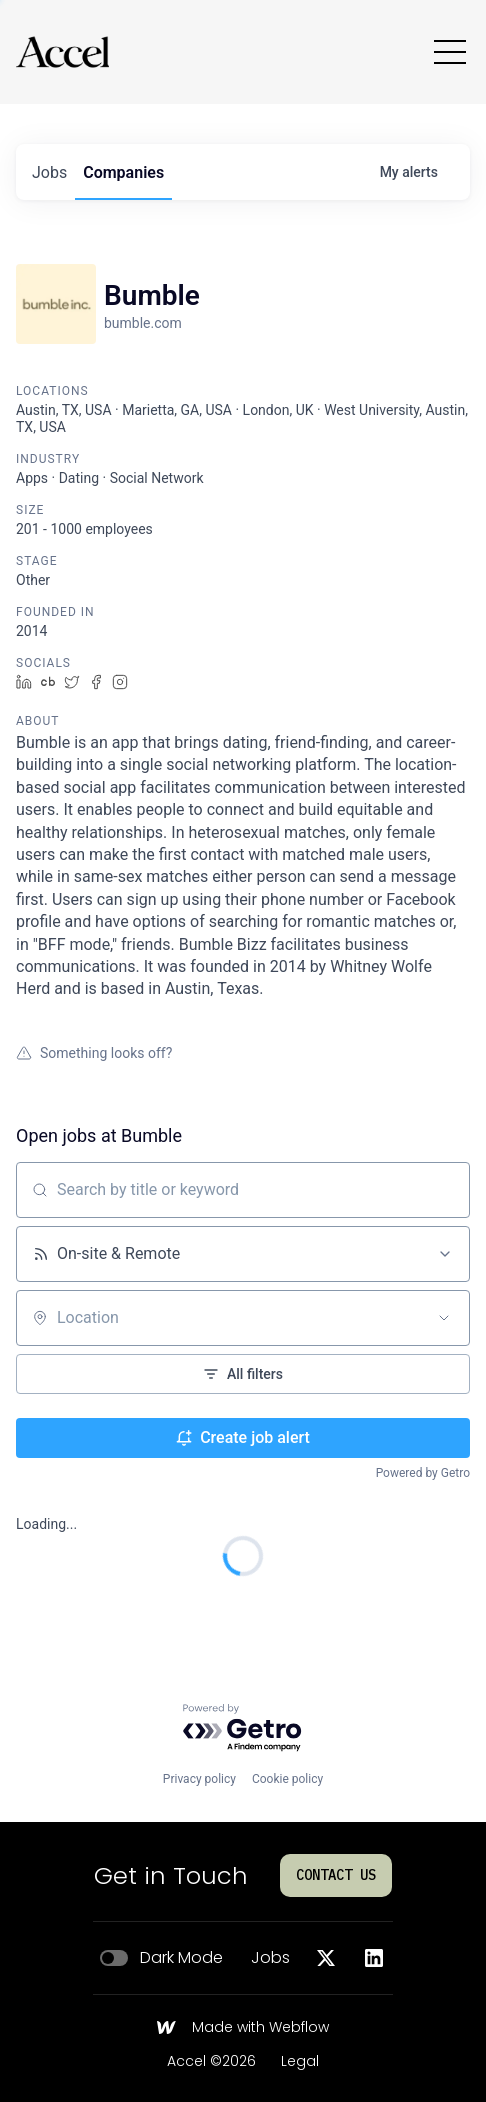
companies (123, 172)
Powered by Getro (423, 1473)
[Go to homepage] (62, 52)
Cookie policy (287, 1779)
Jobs (270, 1958)
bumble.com (143, 323)
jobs (49, 172)
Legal (300, 2062)
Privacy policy (199, 1779)
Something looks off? (94, 1053)
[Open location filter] (444, 1318)
